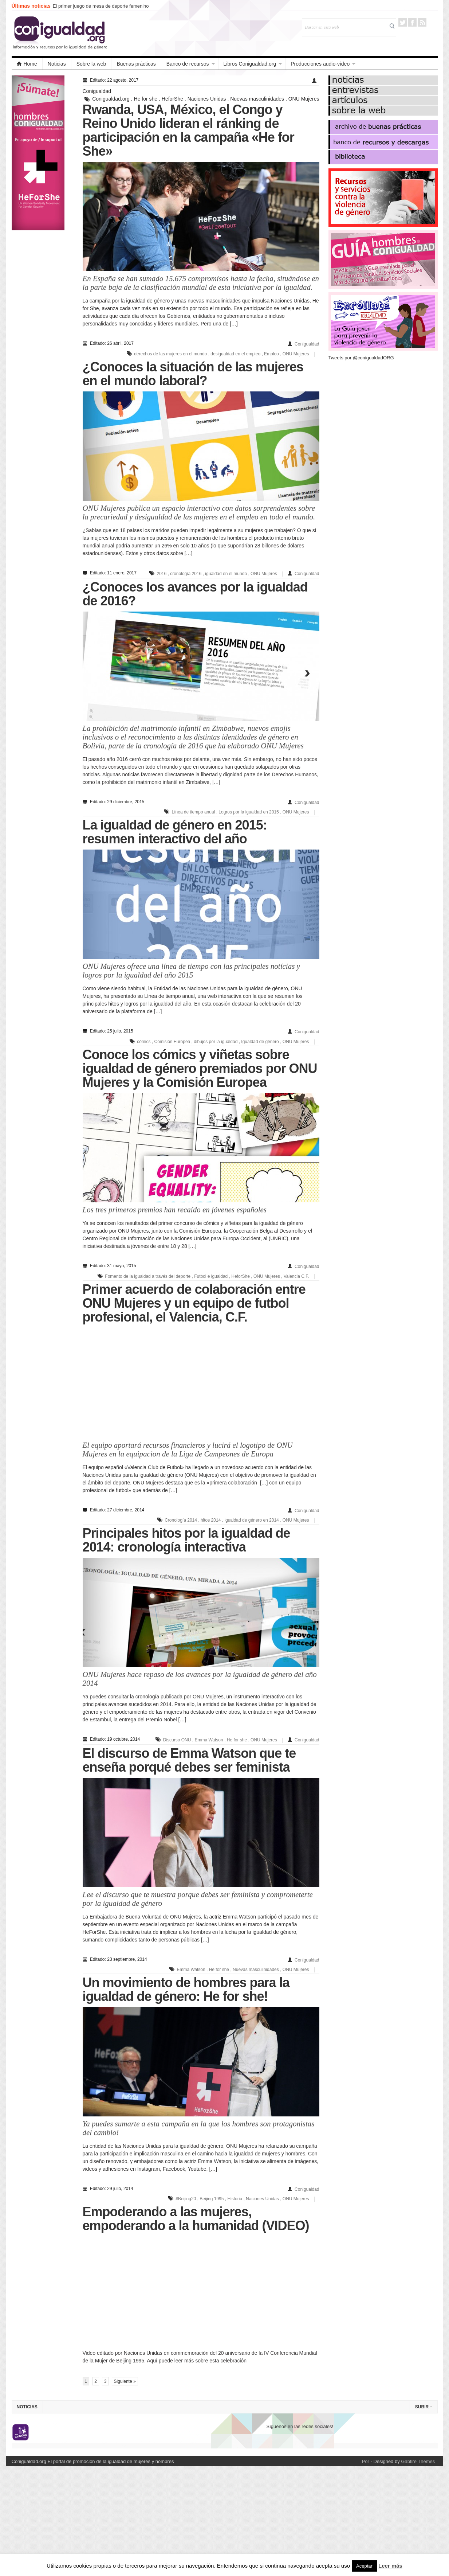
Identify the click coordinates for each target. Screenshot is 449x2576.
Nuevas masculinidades (257, 99)
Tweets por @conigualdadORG (361, 357)
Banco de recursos (187, 64)
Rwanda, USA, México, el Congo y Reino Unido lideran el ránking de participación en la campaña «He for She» (188, 130)
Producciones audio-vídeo (320, 64)
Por (365, 2461)
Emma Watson (208, 1739)
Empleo (271, 353)
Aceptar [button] (364, 2566)
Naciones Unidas (207, 99)
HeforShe (172, 99)
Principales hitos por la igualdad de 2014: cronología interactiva (186, 1540)
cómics (143, 1041)
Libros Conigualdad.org (250, 64)
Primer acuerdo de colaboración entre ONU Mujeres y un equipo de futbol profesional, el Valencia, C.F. (194, 1303)
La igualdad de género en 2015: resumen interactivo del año (175, 831)
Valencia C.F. (296, 1276)
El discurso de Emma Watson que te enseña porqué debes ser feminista (189, 1760)
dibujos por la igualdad (215, 1041)
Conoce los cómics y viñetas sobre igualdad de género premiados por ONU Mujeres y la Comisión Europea (200, 1068)
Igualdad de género (260, 1041)
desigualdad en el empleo (235, 353)
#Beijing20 (186, 2198)
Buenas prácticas (136, 64)
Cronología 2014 (181, 1520)
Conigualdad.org (111, 99)
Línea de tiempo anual (193, 812)
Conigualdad (97, 91)
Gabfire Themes (418, 2461)
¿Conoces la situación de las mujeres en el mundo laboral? (193, 373)
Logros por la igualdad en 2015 (248, 812)
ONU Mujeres (303, 99)
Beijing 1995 (212, 2198)
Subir (423, 2406)
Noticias (57, 64)
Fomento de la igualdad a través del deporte (147, 1276)
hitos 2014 (211, 1520)
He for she (146, 99)
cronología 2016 (185, 573)
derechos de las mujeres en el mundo (170, 353)
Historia (234, 2198)
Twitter (402, 22)
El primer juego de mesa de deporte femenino (101, 6)
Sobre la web (91, 64)
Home (27, 64)
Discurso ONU (177, 1739)
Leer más (390, 2565)
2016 (161, 573)
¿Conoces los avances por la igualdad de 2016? (195, 593)
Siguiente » (125, 2381)
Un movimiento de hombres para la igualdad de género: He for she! (186, 1989)
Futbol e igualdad (211, 1276)
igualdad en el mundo (226, 573)
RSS (422, 22)
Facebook (412, 22)
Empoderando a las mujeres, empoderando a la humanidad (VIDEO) (196, 2218)
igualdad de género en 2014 (251, 1520)
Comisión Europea (172, 1041)
